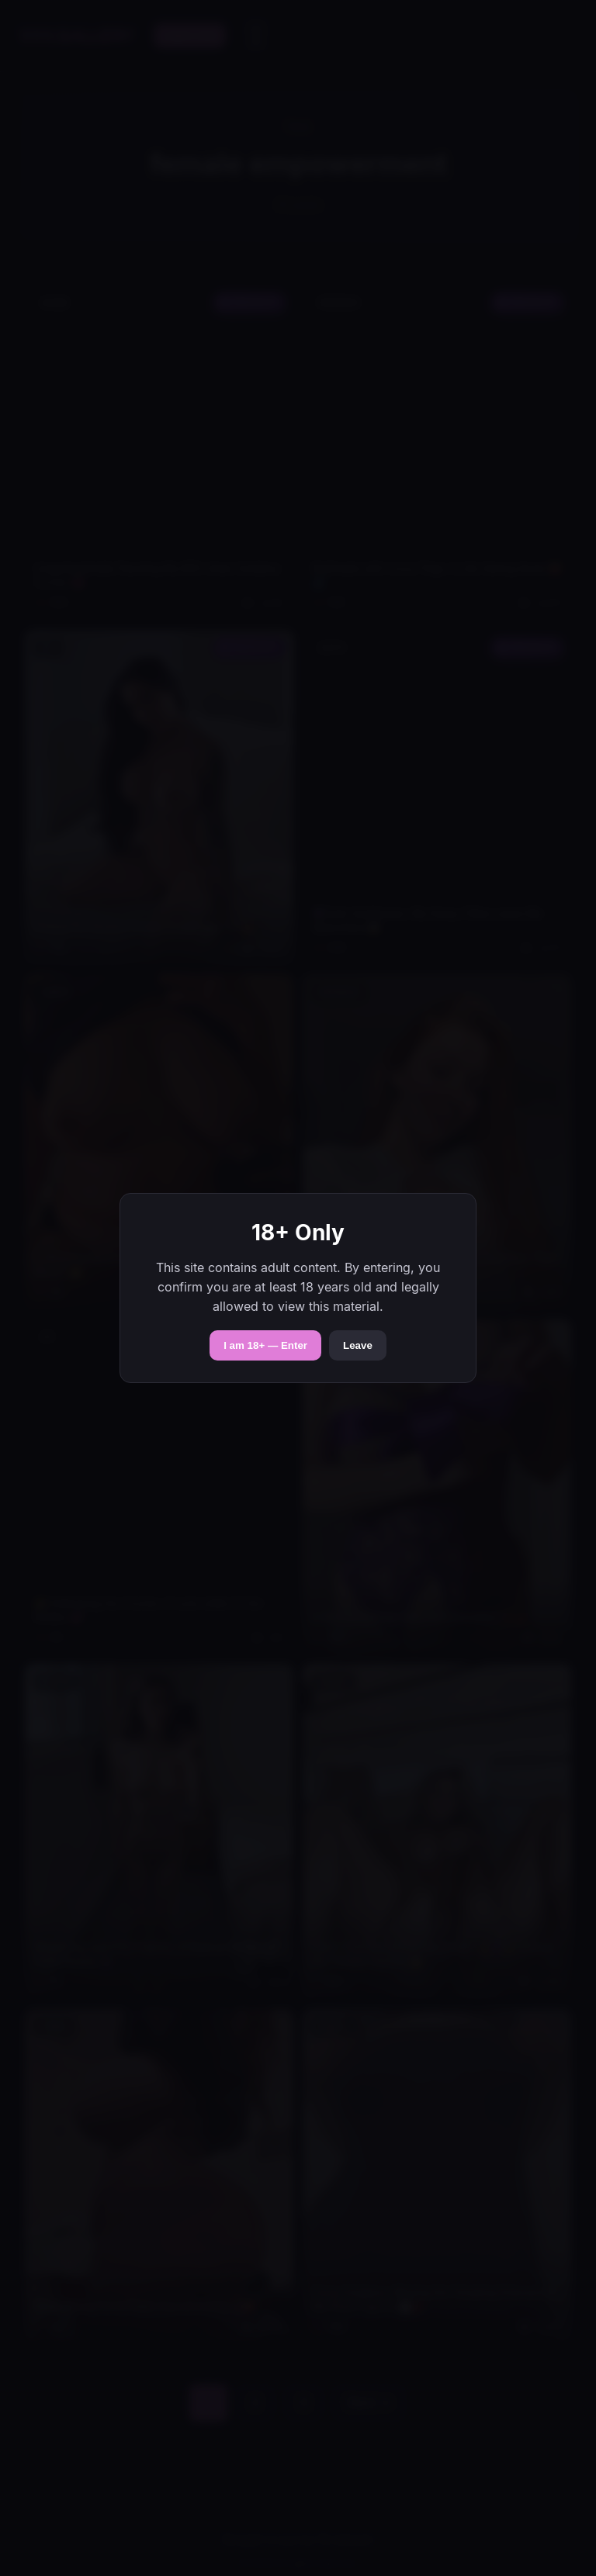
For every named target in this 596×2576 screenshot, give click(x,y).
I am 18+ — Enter (265, 1345)
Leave (357, 1345)
